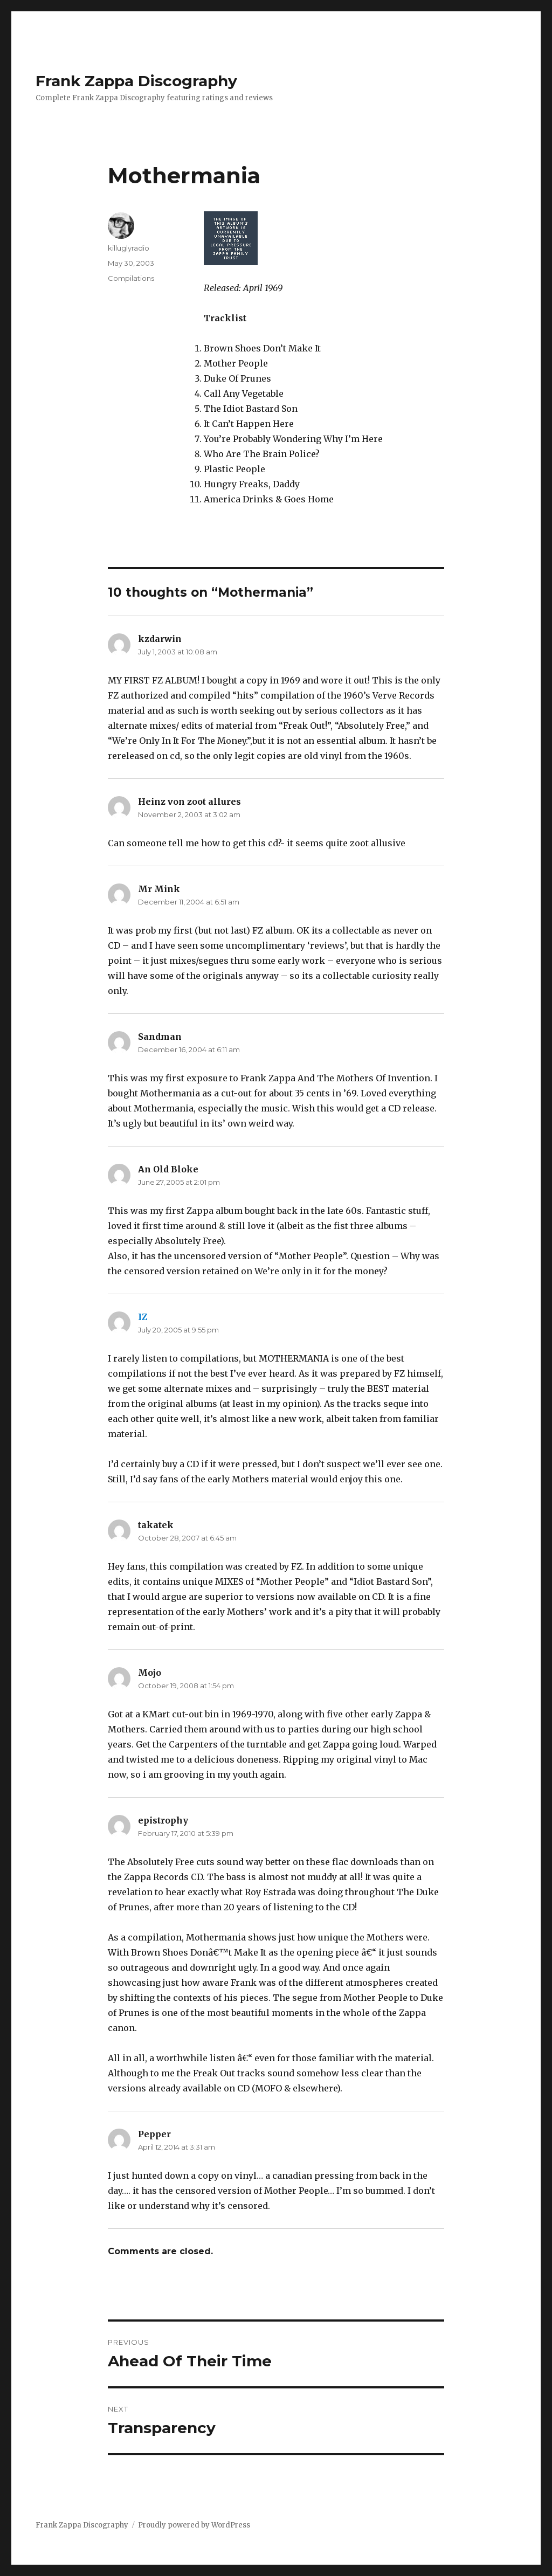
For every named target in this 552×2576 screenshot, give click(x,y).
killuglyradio (128, 248)
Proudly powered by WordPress (194, 2525)
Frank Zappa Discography (136, 81)
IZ (142, 1316)
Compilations (131, 278)
